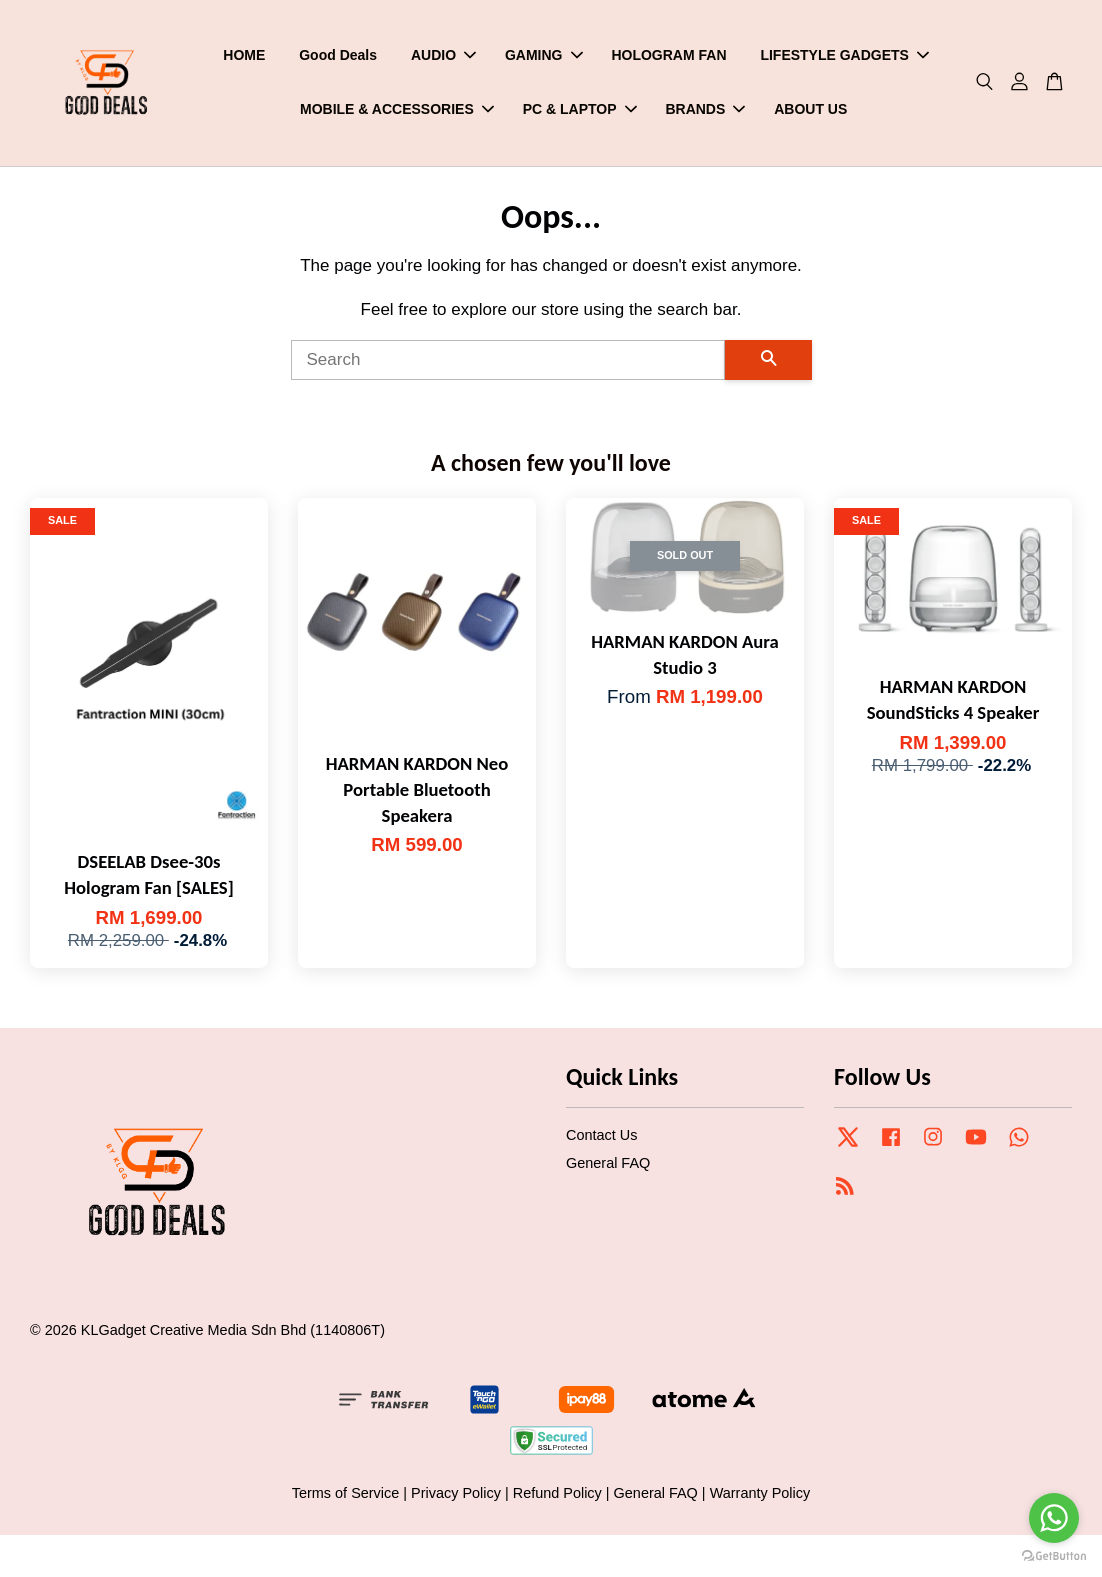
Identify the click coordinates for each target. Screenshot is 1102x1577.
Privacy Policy (456, 1497)
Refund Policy (557, 1497)
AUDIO (443, 57)
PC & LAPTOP (580, 111)
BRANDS (705, 111)
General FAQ (608, 1167)
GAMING (544, 57)
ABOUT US (810, 111)
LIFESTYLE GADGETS (844, 57)
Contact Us (601, 1139)
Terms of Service (346, 1497)
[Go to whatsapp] (1054, 1518)
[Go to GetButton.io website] (1054, 1556)
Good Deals (338, 57)
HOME (244, 57)
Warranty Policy (760, 1497)
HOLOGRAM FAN (668, 57)
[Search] (508, 365)
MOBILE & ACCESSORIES (397, 111)
